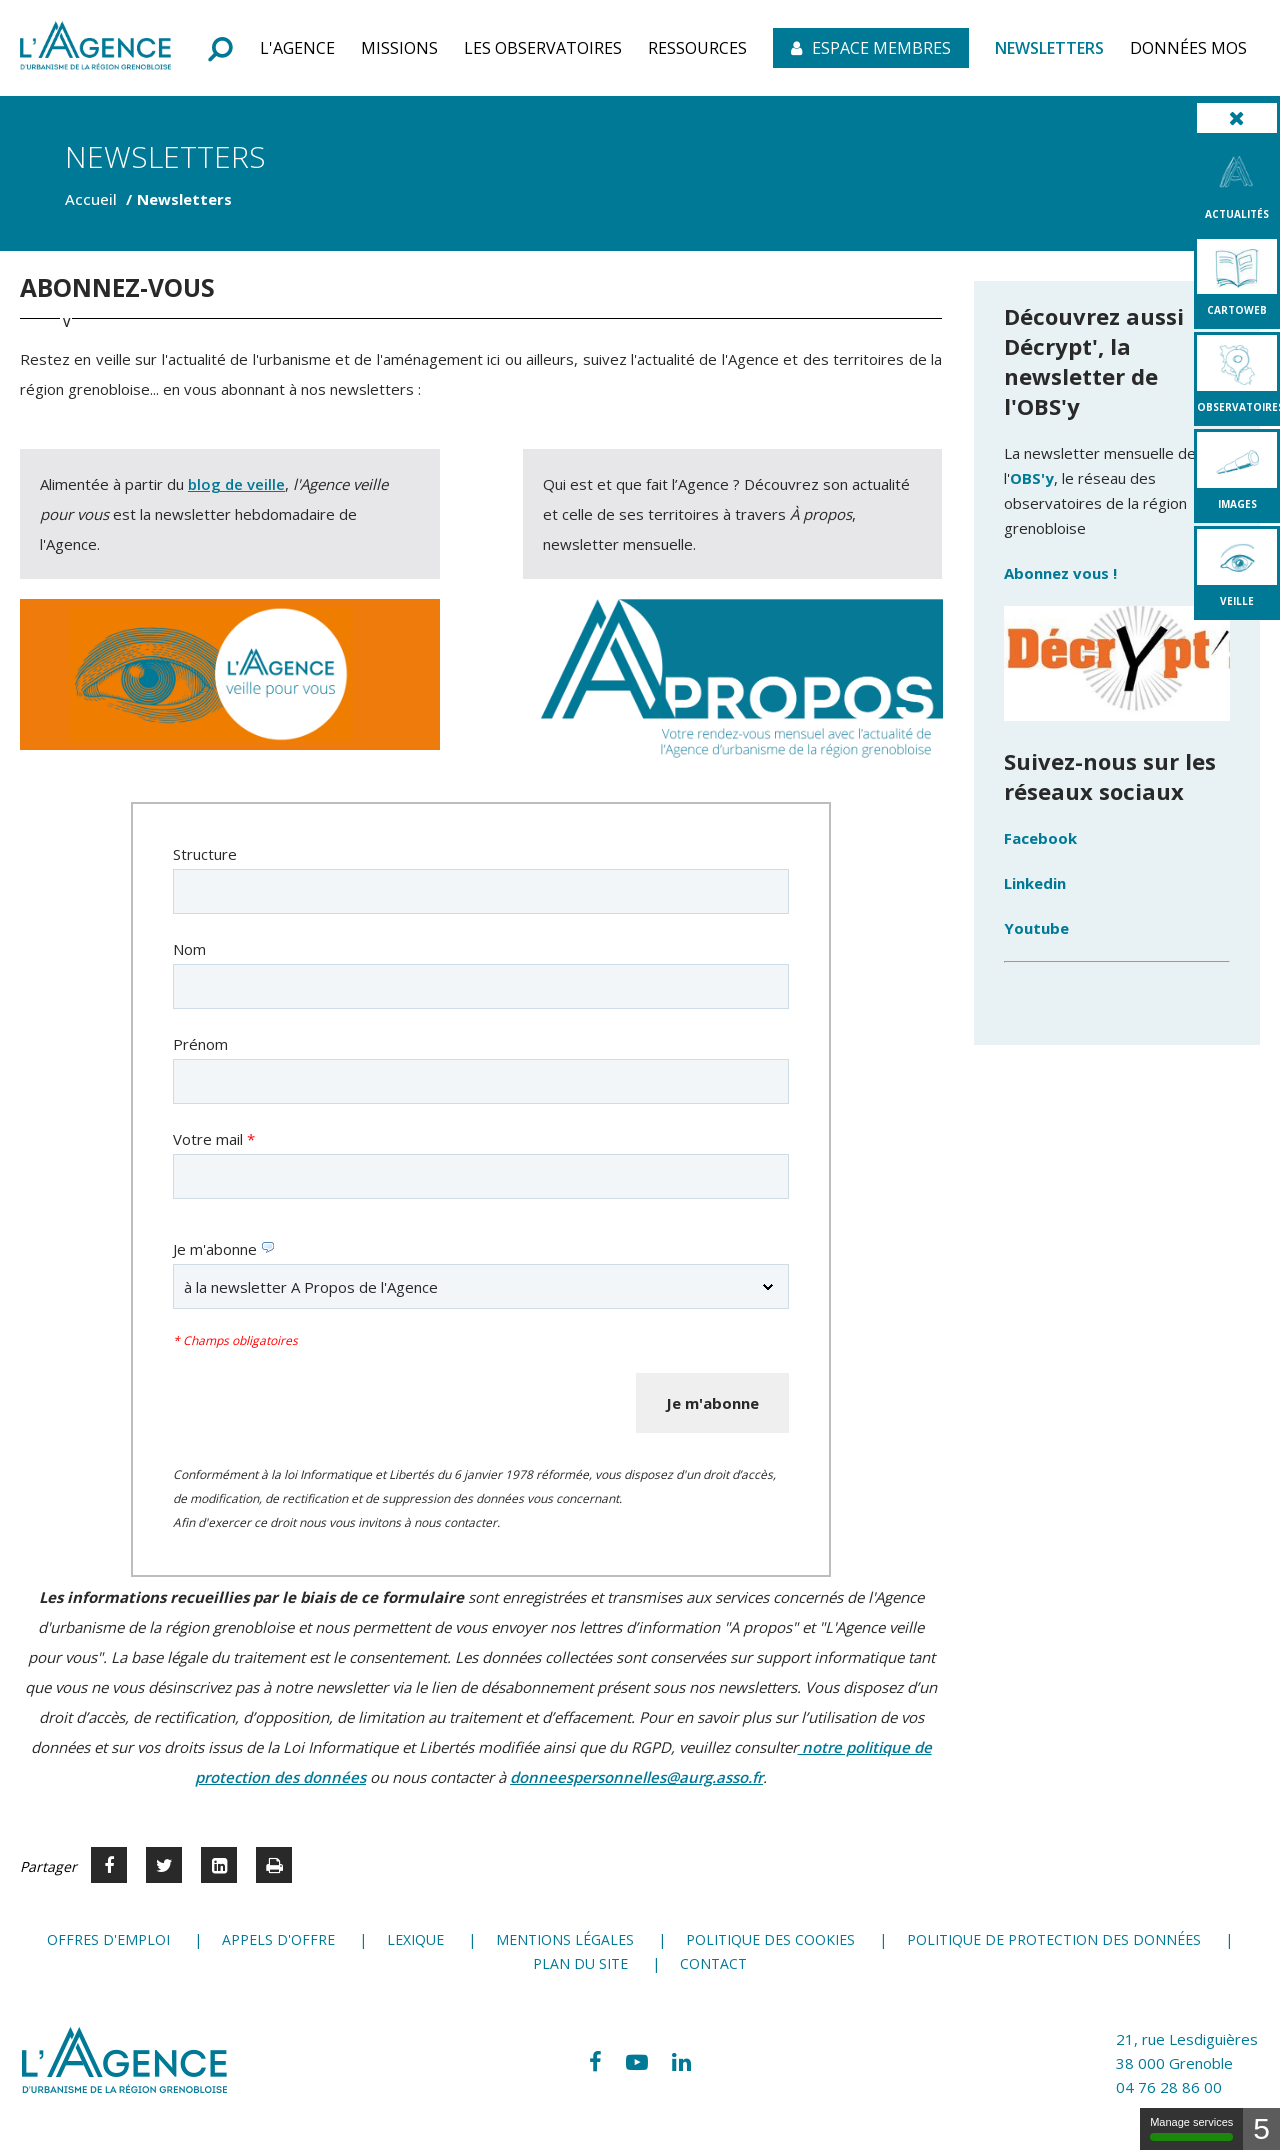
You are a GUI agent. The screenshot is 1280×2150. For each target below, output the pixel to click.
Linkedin (1035, 883)
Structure (205, 854)
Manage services (1191, 2128)
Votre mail (214, 1139)
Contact (713, 1963)
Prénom (200, 1044)
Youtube (1036, 928)
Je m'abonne (224, 1249)
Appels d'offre (278, 1939)
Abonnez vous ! (1062, 573)
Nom (189, 949)
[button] (297, 48)
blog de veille (236, 484)
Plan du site (580, 1963)
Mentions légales (565, 1939)
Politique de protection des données (1054, 1939)
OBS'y (1032, 478)
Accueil (91, 199)
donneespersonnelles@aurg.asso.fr (636, 1777)
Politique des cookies (770, 1939)
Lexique (415, 1939)
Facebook (1040, 838)
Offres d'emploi (108, 1939)
